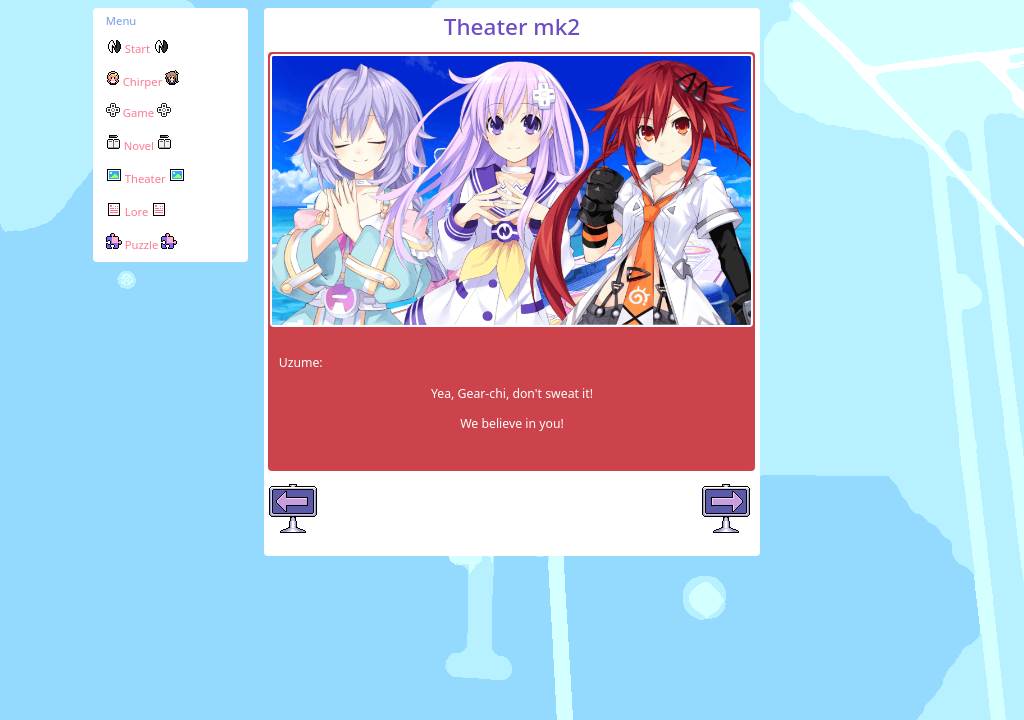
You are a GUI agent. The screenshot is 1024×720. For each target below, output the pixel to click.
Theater (145, 178)
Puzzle (141, 244)
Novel (139, 145)
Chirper (142, 81)
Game (138, 112)
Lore (136, 211)
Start (137, 48)
